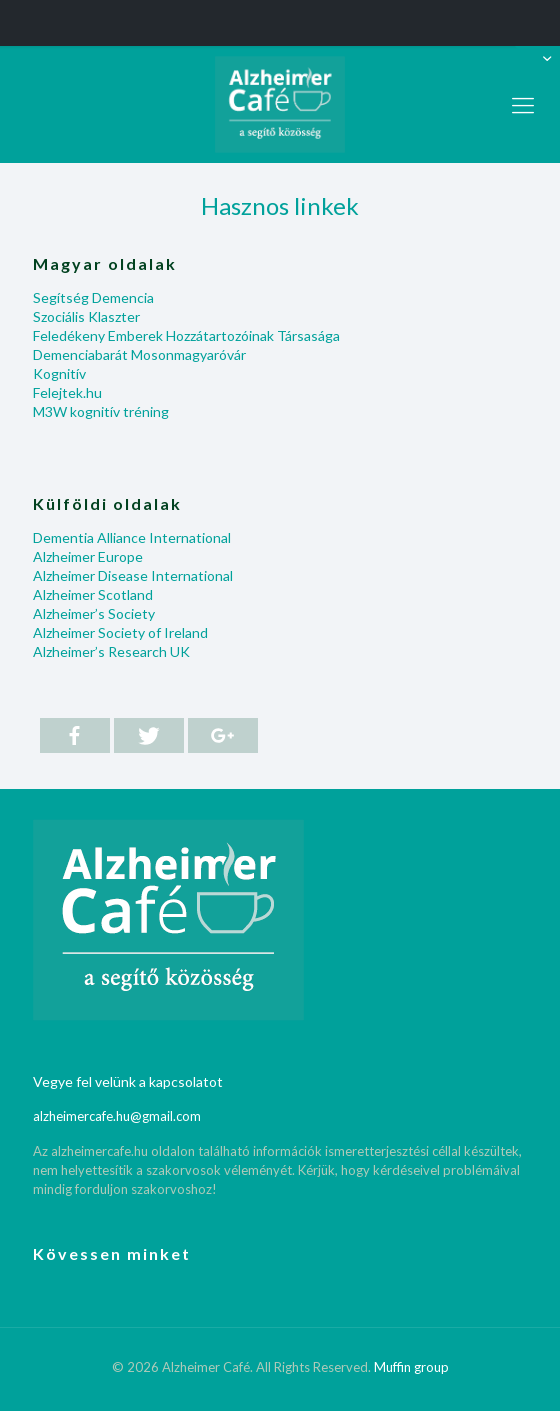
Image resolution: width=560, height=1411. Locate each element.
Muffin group (411, 1367)
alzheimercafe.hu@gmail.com (117, 1116)
